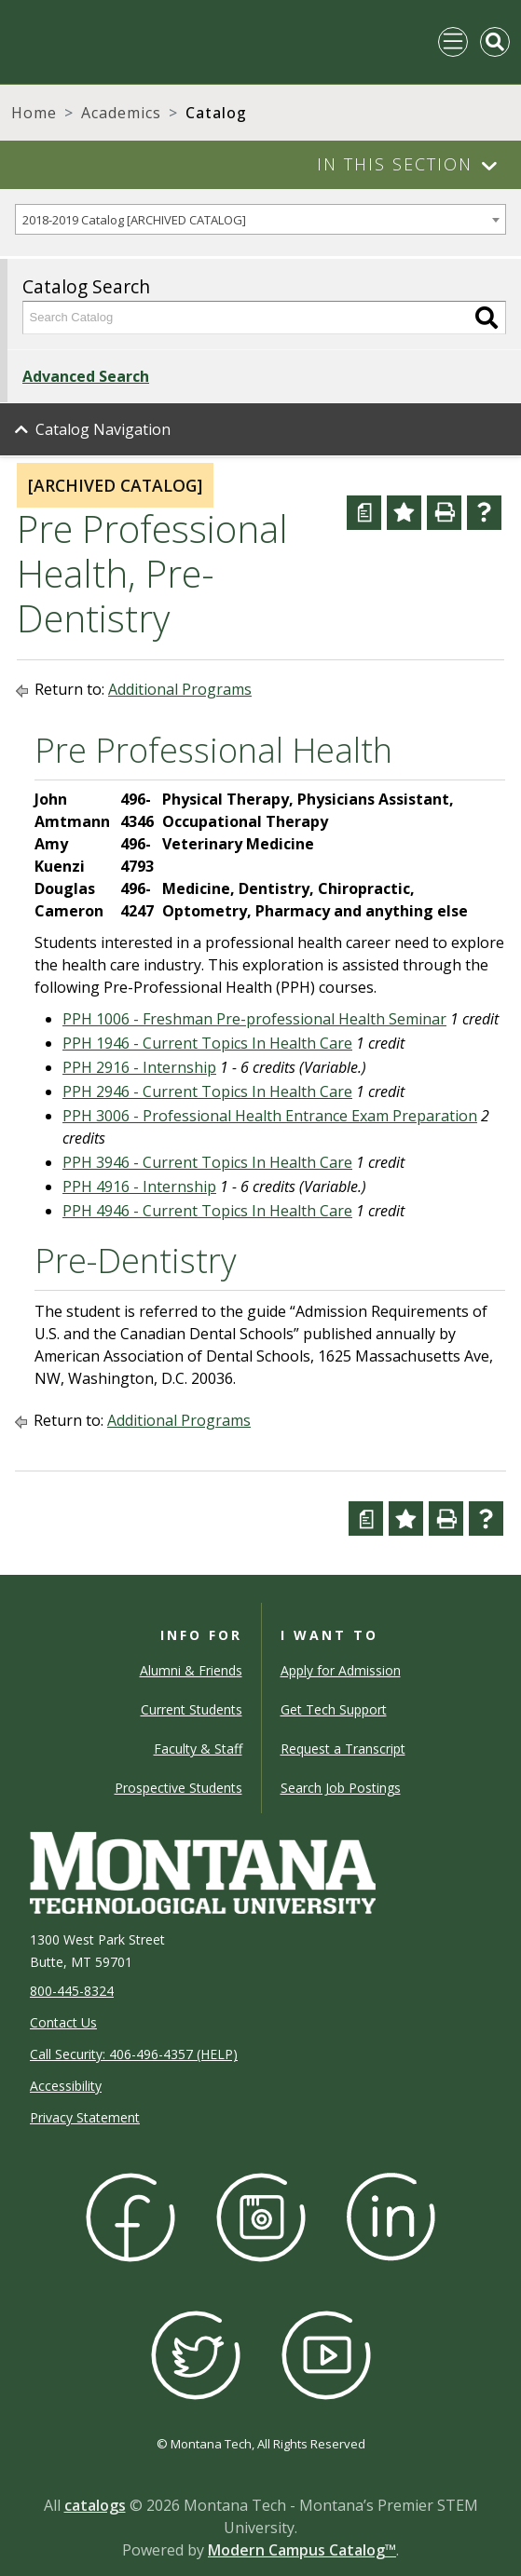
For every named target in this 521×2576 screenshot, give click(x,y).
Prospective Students (178, 1787)
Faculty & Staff (198, 1748)
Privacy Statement (85, 2117)
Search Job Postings (341, 1787)
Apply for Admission (341, 1670)
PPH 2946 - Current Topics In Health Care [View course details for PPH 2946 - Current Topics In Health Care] (207, 1091)
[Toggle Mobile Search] (495, 42)
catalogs (95, 2505)
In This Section (395, 164)
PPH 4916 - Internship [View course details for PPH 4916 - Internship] (139, 1186)
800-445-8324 (72, 1991)
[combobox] (260, 219)
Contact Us (63, 2022)
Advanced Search (85, 376)
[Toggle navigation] (453, 41)
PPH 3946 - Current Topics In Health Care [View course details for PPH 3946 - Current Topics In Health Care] (207, 1162)
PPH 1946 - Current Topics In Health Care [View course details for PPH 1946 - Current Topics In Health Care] (207, 1043)
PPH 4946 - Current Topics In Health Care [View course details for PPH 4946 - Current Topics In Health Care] (207, 1210)
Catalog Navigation (103, 429)
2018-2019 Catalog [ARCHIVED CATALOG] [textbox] (134, 219)
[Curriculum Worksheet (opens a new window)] (364, 512)
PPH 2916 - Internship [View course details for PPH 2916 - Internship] (139, 1067)
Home (34, 112)
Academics (121, 112)
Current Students (191, 1709)
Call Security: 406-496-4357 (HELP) (134, 2054)
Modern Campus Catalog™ (302, 2550)
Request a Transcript (343, 1748)
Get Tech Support (334, 1709)
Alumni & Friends (191, 1670)
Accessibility (66, 2086)
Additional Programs (180, 689)
